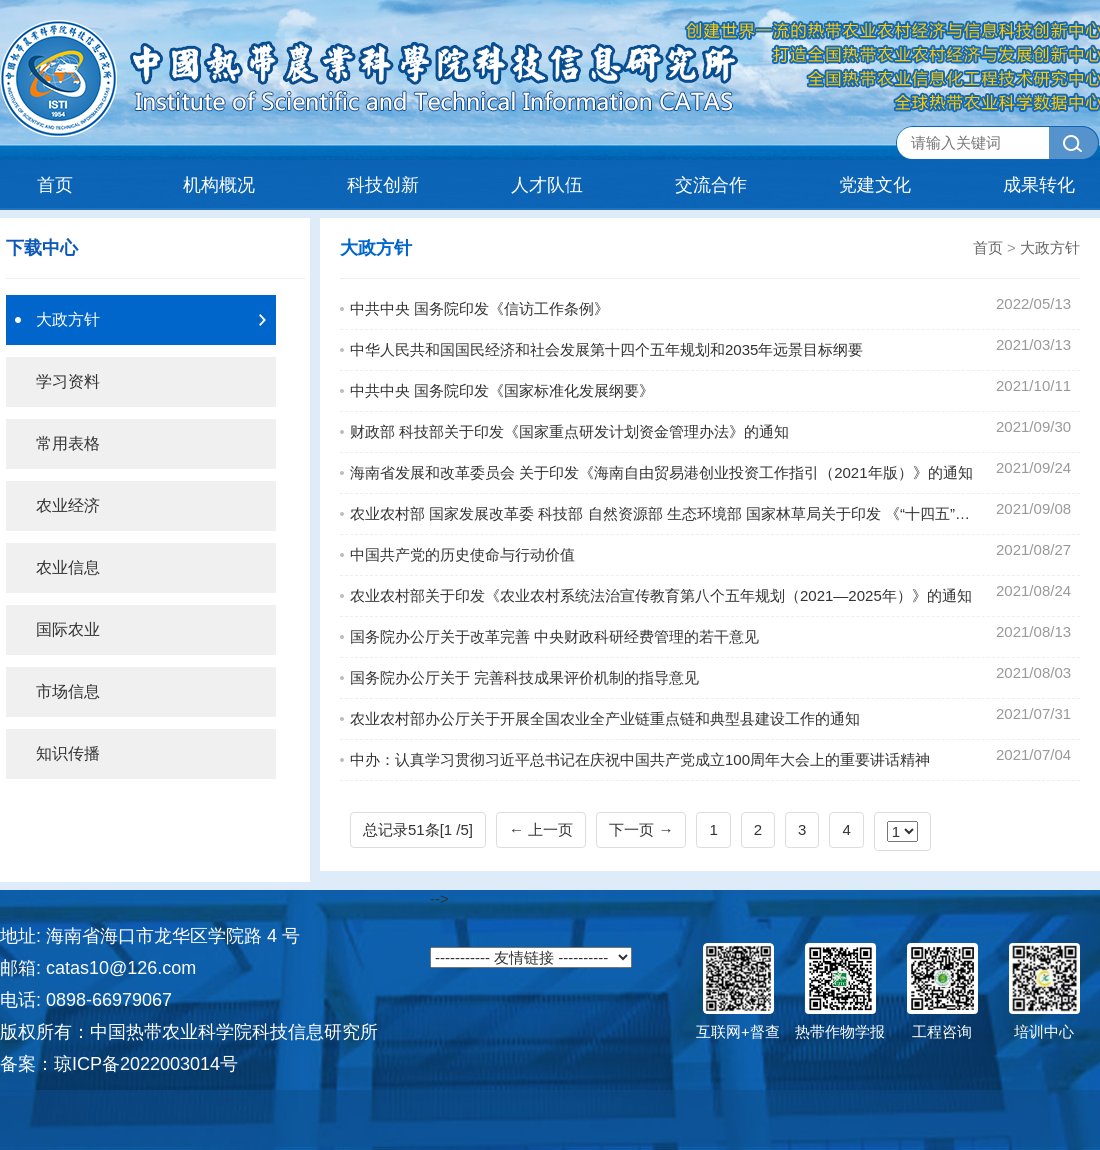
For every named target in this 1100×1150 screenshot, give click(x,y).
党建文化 (875, 185)
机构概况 (219, 185)
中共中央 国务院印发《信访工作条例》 (479, 308)
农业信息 (68, 567)
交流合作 (711, 185)
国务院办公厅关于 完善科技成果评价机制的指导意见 (524, 677)
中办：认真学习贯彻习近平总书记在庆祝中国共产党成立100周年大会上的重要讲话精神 (640, 759)
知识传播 (68, 753)
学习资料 (68, 381)
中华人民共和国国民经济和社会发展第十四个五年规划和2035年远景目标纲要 (606, 349)
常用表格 (68, 443)
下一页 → (641, 829)
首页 (55, 185)
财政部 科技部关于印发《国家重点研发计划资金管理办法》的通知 (569, 431)
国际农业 (68, 629)
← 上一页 (541, 829)
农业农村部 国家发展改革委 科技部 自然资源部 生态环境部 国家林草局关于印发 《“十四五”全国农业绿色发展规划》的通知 (665, 513)
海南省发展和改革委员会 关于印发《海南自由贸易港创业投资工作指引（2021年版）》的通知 (661, 472)
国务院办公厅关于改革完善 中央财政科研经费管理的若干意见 (554, 636)
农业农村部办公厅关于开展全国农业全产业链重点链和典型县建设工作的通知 (605, 718)
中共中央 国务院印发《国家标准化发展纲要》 (502, 390)
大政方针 (68, 319)
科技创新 (383, 185)
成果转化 (1039, 185)
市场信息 (68, 691)
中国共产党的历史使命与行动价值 (462, 554)
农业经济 (68, 505)
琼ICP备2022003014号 (146, 1064)
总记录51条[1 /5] (418, 829)
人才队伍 (547, 185)
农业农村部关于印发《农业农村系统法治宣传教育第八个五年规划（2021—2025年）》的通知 (661, 595)
